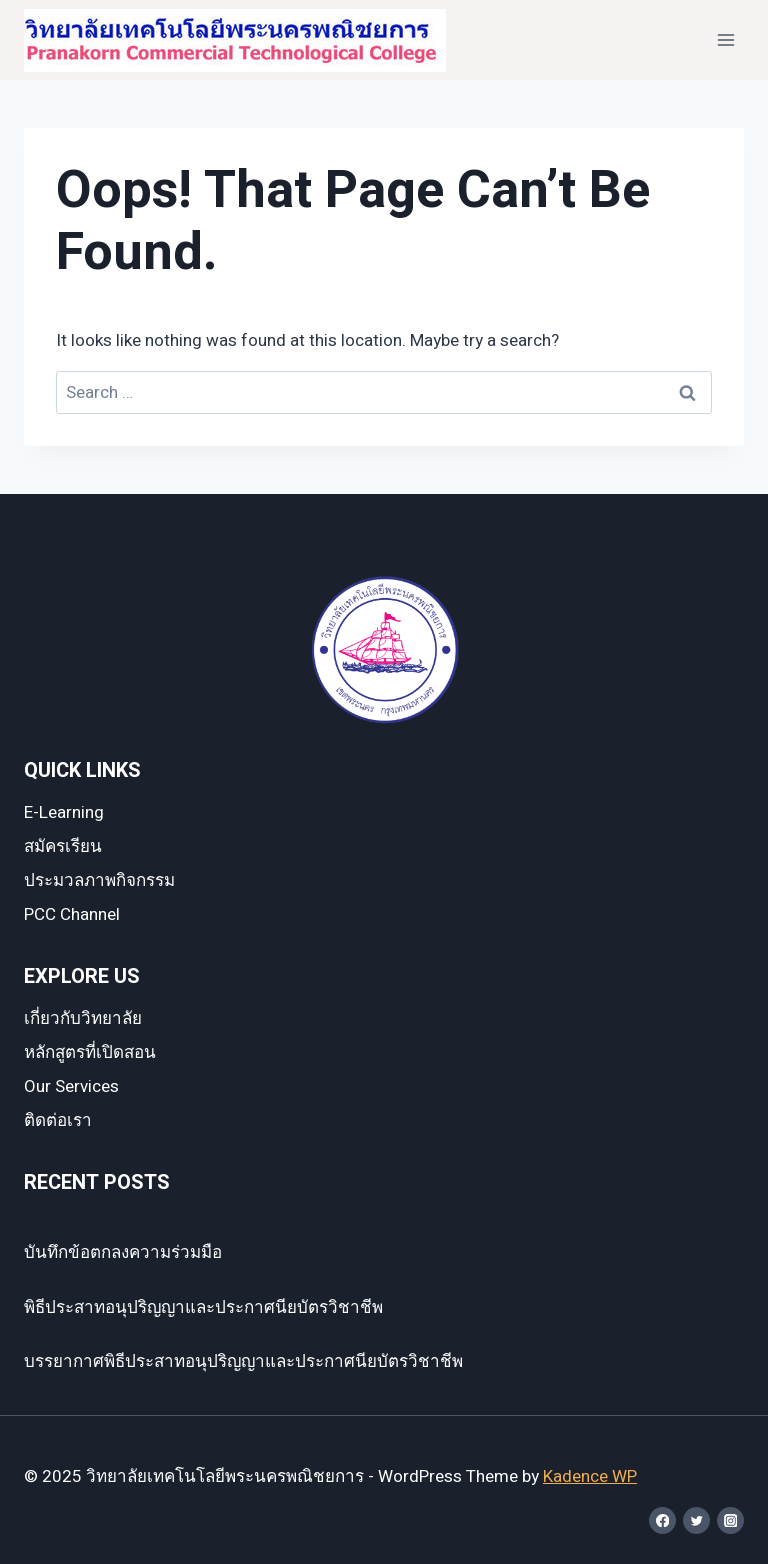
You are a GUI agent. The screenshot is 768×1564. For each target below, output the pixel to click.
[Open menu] (725, 39)
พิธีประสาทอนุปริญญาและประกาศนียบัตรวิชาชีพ (203, 1307)
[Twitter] (696, 1520)
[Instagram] (730, 1520)
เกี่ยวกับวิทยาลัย (83, 1018)
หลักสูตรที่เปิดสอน (90, 1052)
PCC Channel (72, 914)
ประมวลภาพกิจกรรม (99, 880)
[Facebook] (662, 1520)
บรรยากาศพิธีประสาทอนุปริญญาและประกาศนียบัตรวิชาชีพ (243, 1361)
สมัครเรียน (63, 846)
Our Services (71, 1086)
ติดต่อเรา (58, 1120)
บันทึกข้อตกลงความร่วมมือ (123, 1252)
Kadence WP (590, 1476)
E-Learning (64, 812)
